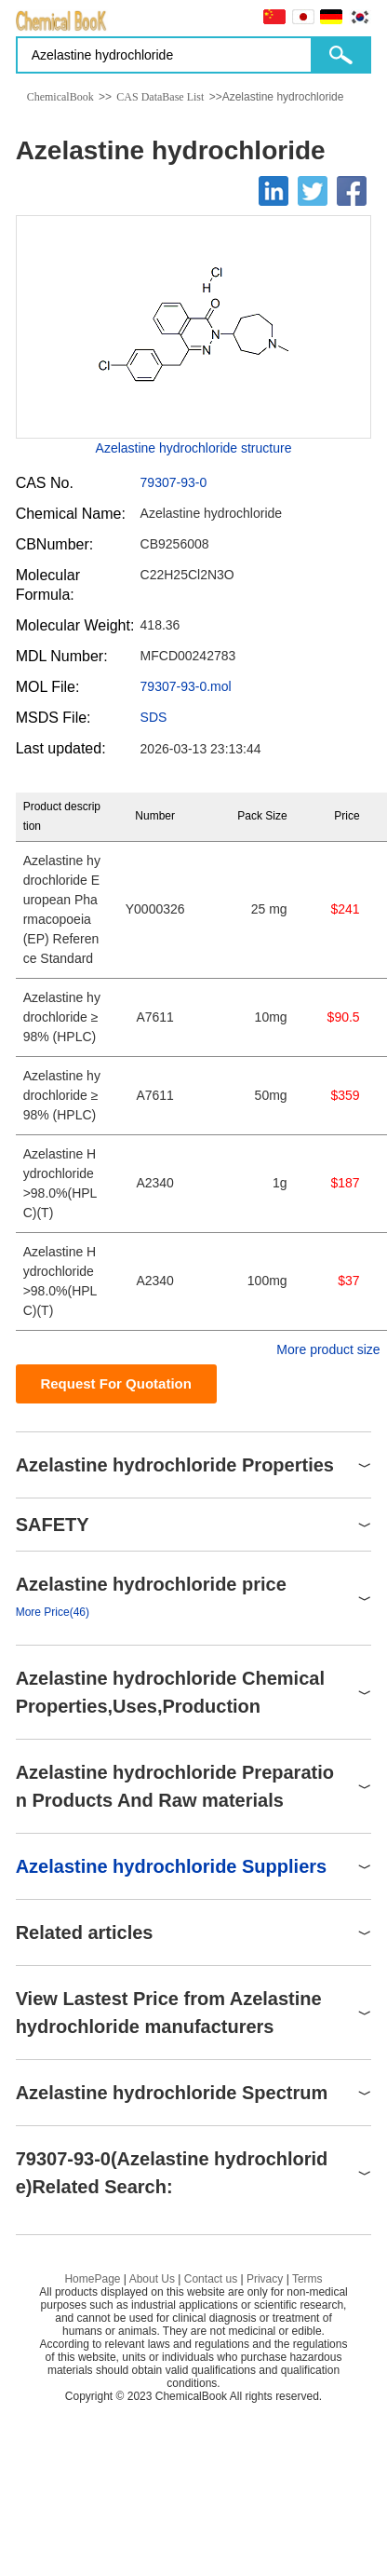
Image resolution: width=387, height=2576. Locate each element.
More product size (328, 1349)
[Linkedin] (273, 191)
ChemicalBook (60, 96)
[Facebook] (352, 191)
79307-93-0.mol (186, 686)
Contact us (210, 2278)
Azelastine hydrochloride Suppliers (171, 1866)
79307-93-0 (173, 482)
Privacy (265, 2278)
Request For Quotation (116, 1383)
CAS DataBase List (160, 96)
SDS (153, 717)
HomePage (92, 2278)
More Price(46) (52, 1612)
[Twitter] (312, 191)
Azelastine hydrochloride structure (194, 448)
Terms (307, 2278)
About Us (152, 2278)
